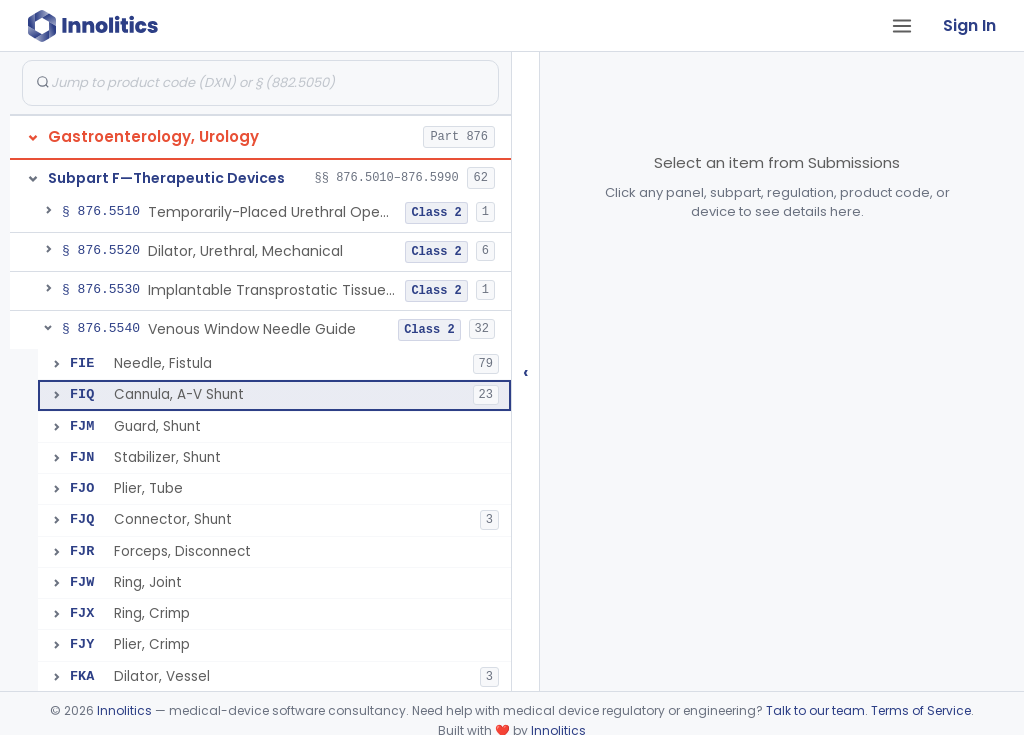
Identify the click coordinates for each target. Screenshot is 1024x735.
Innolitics (124, 710)
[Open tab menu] (902, 26)
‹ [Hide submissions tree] (526, 371)
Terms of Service (921, 710)
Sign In (969, 25)
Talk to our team (815, 710)
